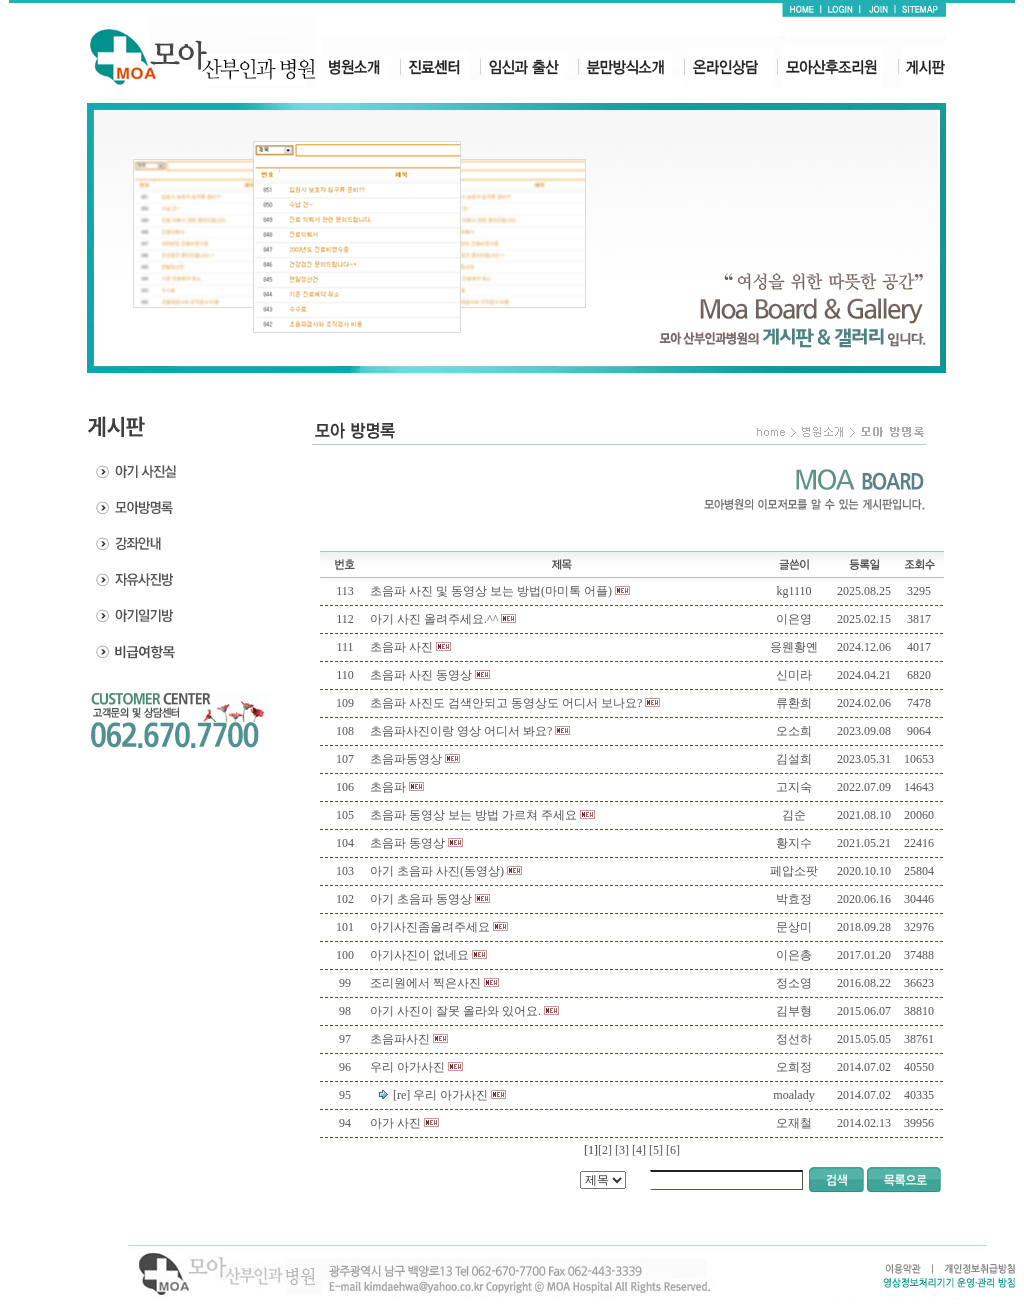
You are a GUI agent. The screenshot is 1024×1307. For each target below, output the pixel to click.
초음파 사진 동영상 (421, 675)
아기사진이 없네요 (419, 955)
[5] (656, 1150)
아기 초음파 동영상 (421, 899)
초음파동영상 (406, 759)
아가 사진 (395, 1123)
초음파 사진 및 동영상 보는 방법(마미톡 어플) (491, 591)
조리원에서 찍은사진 (425, 983)
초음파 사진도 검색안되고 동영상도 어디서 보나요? (506, 703)
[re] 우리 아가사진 (440, 1095)
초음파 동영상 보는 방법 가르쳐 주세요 (473, 815)
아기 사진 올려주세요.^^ (434, 619)
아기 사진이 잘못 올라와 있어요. (455, 1011)
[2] (605, 1150)
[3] (622, 1150)
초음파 (388, 787)
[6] (673, 1150)
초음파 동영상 (407, 843)
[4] (639, 1150)
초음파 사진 (401, 647)
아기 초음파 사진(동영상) (437, 871)
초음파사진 (400, 1039)
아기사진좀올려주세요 (430, 927)
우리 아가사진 (407, 1067)
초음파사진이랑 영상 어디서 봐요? (461, 731)
